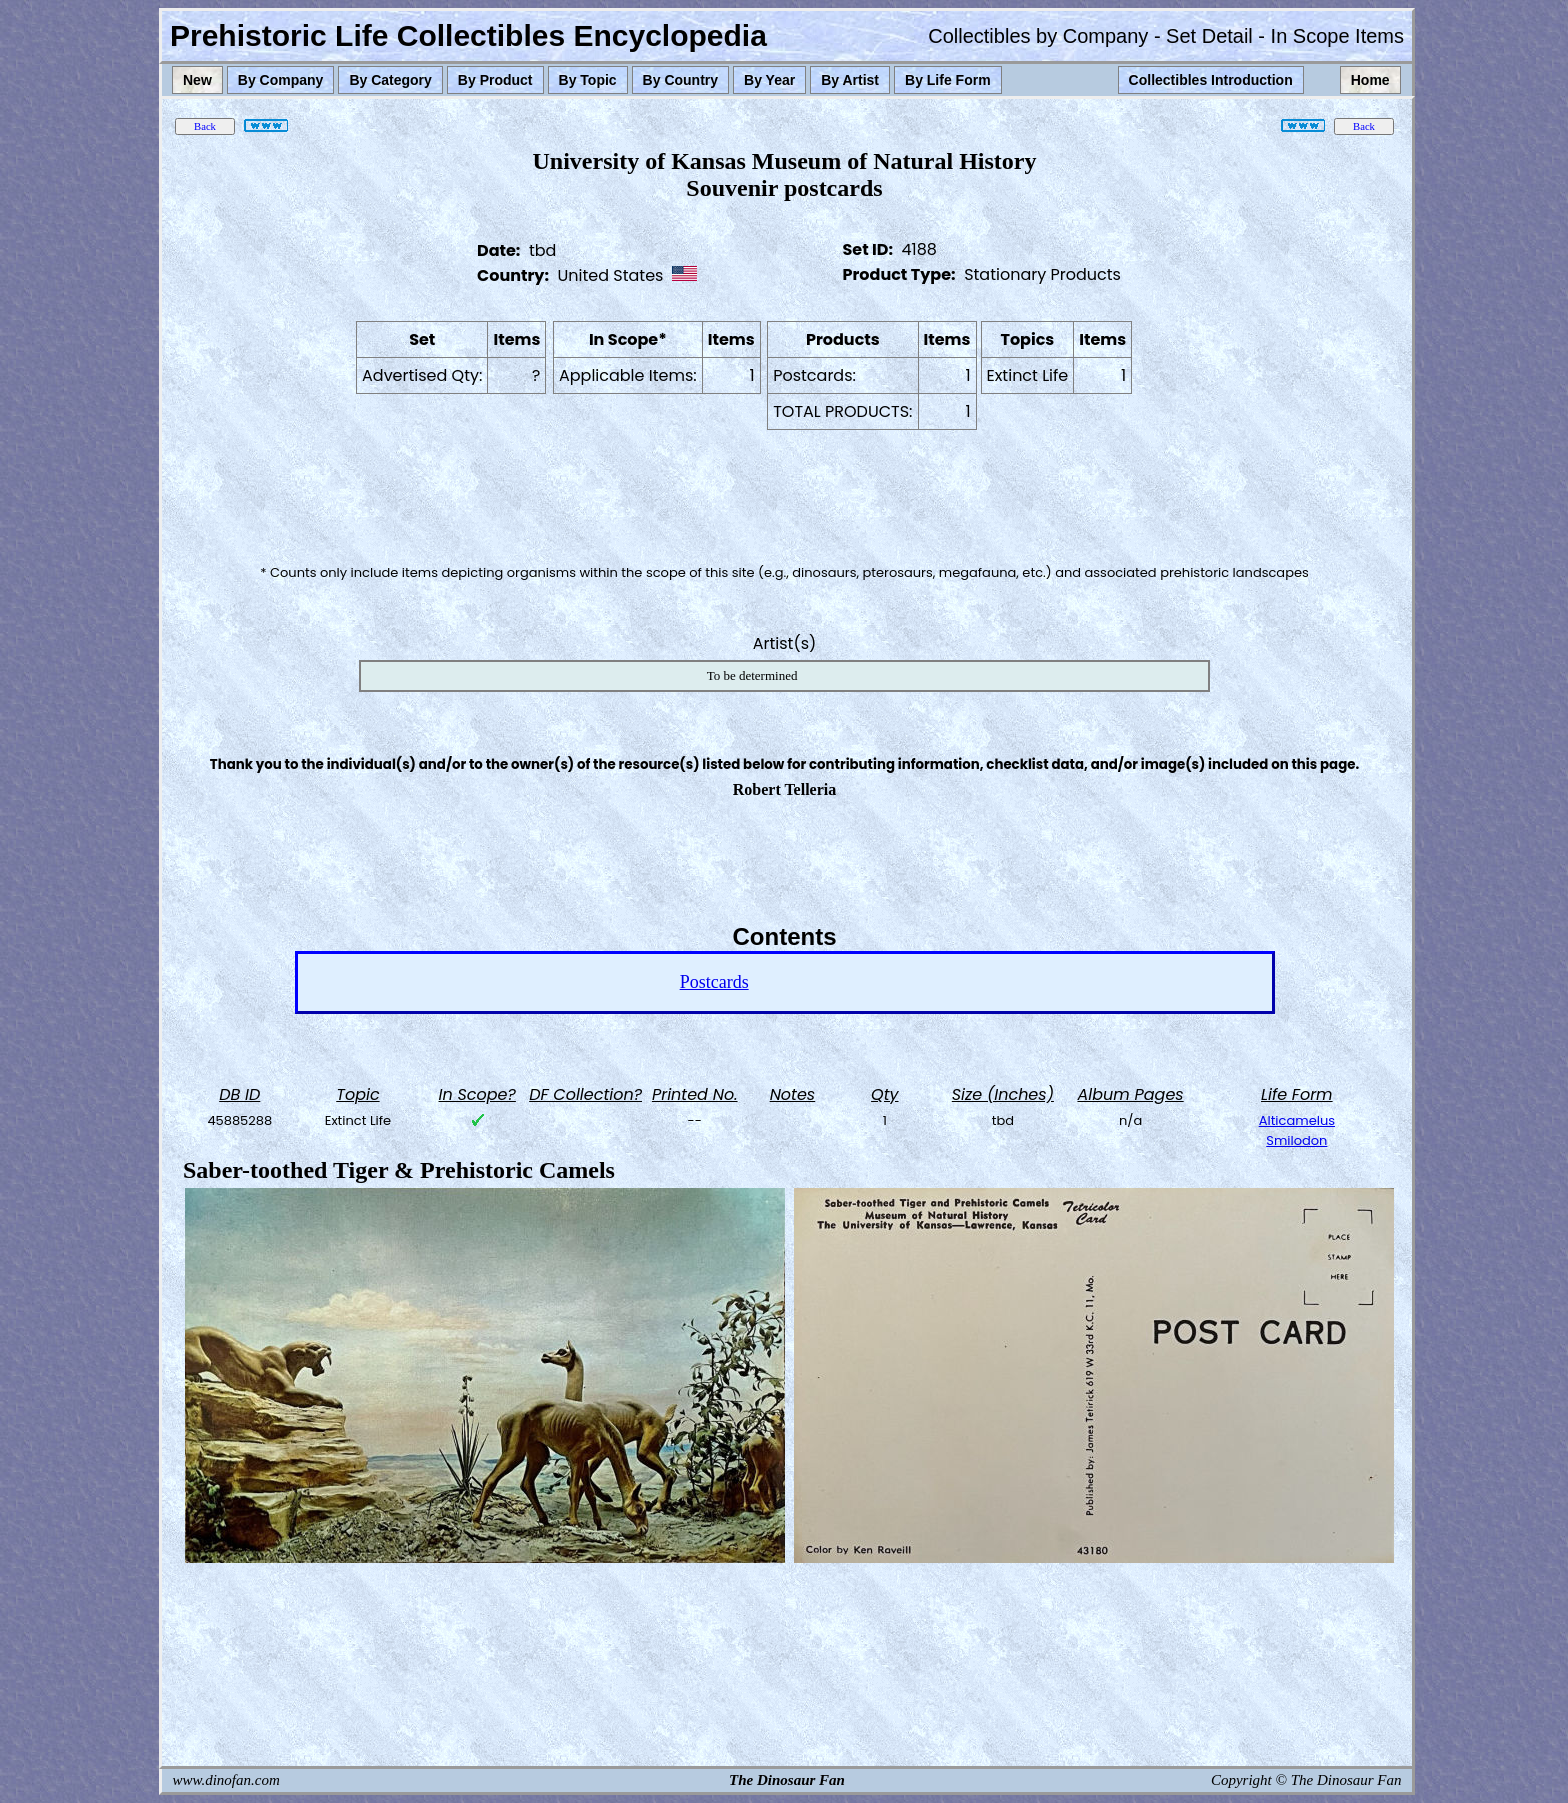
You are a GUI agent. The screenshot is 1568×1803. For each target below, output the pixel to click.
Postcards (714, 982)
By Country (680, 80)
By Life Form (948, 80)
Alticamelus (1297, 1120)
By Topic (588, 80)
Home (1370, 80)
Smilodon (1296, 1140)
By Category (390, 80)
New (197, 80)
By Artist (850, 80)
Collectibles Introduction (1211, 80)
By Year (769, 80)
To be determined (752, 675)
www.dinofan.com (226, 1780)
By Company (281, 80)
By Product (495, 80)
